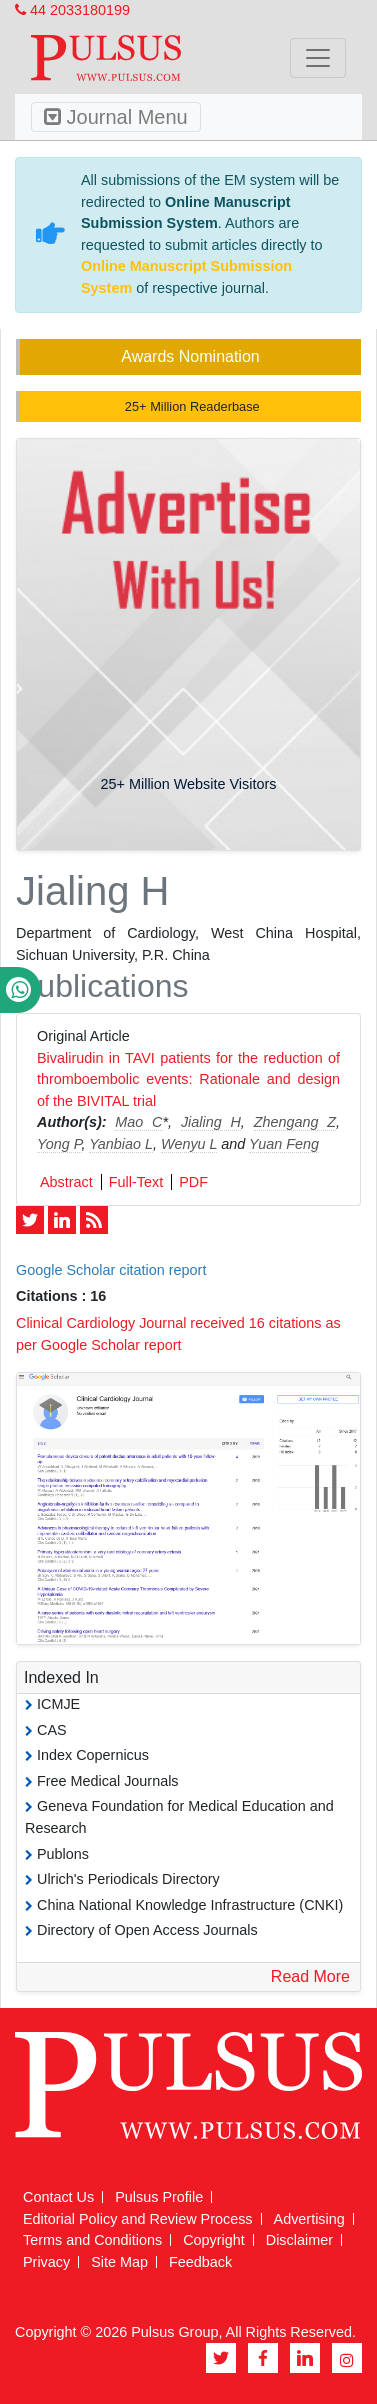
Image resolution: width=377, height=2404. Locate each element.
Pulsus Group (174, 2332)
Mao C (138, 1122)
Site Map (119, 2262)
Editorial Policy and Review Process (138, 2219)
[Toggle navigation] (318, 58)
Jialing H (211, 1122)
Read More (310, 1976)
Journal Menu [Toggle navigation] (116, 117)
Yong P (59, 1144)
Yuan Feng (284, 1144)
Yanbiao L (121, 1144)
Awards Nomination (190, 356)
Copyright (214, 2240)
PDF (193, 1182)
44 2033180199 (72, 10)
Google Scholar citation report (111, 1270)
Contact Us (58, 2197)
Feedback (200, 2262)
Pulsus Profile (159, 2197)
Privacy (46, 2262)
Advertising (309, 2219)
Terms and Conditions (92, 2240)
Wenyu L (189, 1144)
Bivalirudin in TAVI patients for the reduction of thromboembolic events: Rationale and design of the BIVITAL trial (188, 1079)
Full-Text (136, 1182)
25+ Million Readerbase (190, 406)
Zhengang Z (295, 1122)
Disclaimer (299, 2240)
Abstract (66, 1182)
